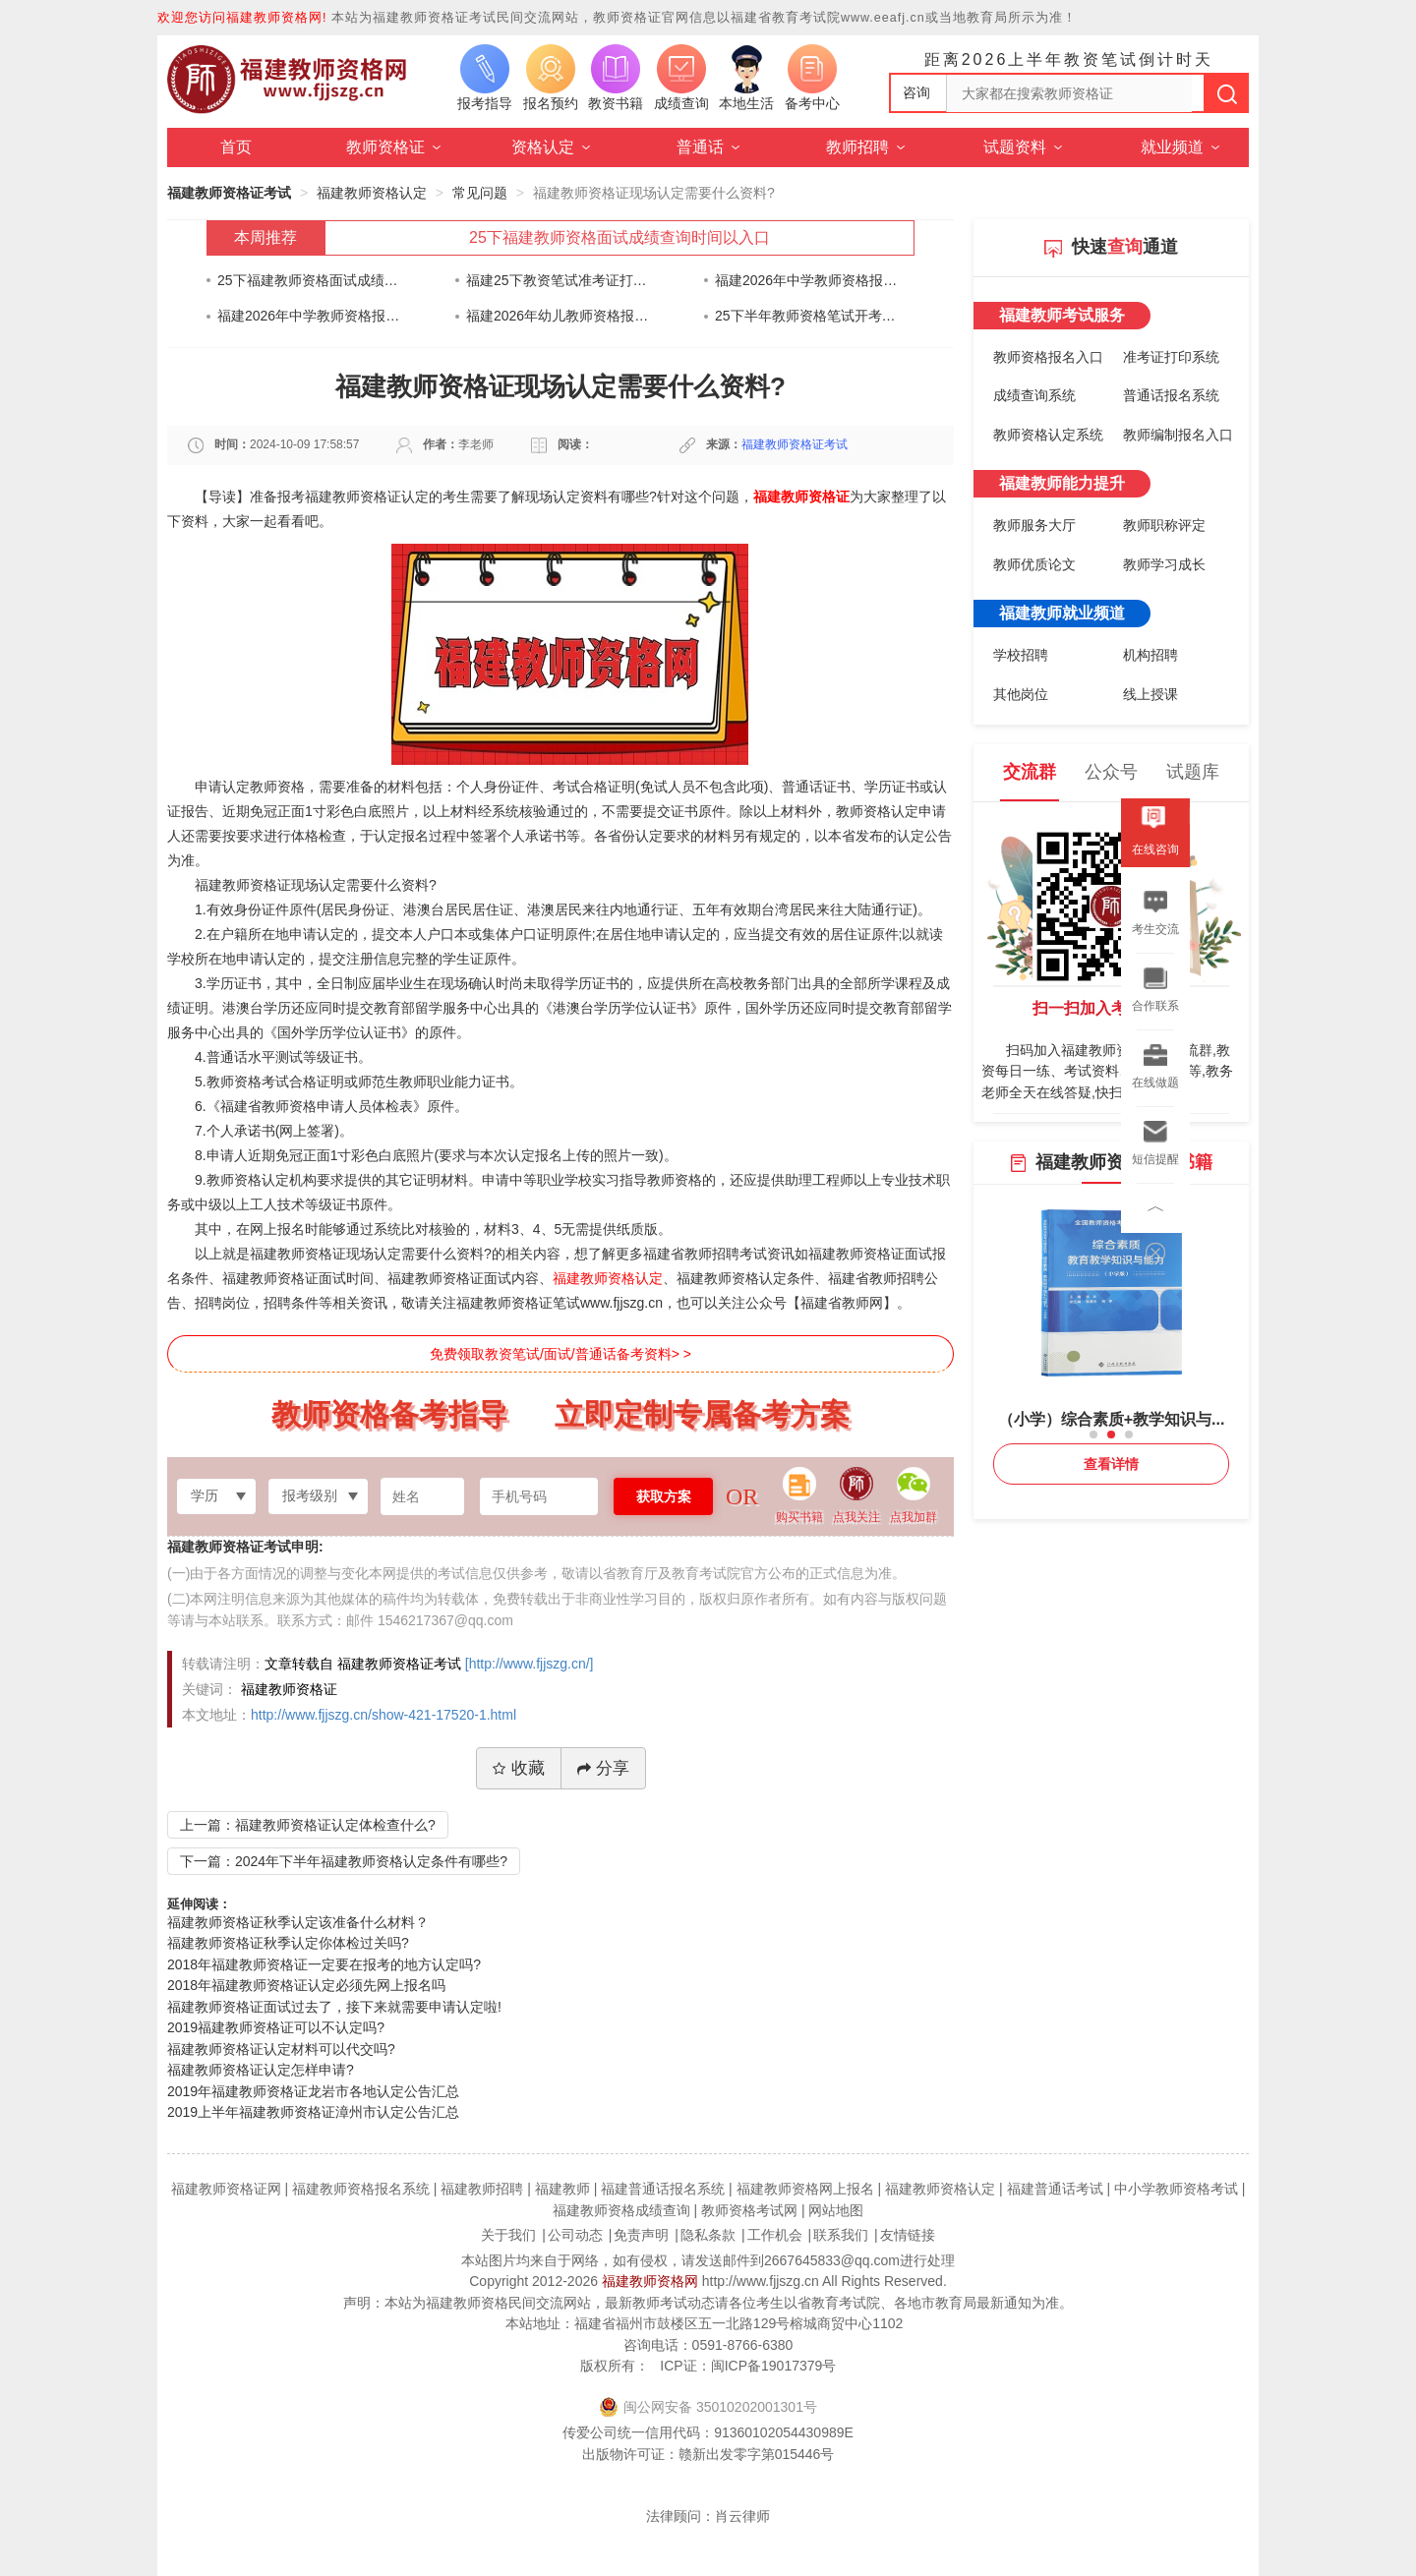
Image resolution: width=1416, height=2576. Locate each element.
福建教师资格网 (650, 2281)
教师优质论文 (1034, 564)
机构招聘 (1150, 655)
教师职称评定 (1164, 525)
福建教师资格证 (801, 496)
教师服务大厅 (1034, 525)
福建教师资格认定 (372, 193)
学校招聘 (1020, 655)
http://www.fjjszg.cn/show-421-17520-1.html (383, 1715)
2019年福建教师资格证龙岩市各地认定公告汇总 (313, 2091)
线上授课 (1150, 694)
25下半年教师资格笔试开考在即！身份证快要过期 (807, 315)
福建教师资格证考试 (229, 193)
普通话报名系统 (1171, 395)
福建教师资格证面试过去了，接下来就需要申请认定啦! (334, 2007)
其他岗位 (1020, 694)
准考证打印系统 (1171, 357)
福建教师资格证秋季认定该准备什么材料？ (298, 1922)
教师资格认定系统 (1048, 434)
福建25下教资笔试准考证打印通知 (558, 280)
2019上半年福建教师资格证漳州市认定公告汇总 (313, 2112)
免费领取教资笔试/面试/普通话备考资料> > (560, 1354)
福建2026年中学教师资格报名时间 (807, 280)
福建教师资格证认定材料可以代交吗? (281, 2049)
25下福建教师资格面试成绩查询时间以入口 (619, 237)
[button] (1093, 1434)
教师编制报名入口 (1178, 434)
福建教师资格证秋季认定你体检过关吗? (288, 1943)
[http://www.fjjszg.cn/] (529, 1663)
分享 (603, 1768)
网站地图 (835, 2210)
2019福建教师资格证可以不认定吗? (275, 2027)
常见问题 (479, 193)
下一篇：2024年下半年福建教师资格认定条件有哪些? (343, 1861)
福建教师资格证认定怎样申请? (260, 2070)
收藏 (519, 1768)
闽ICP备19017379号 (774, 2365)
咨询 (916, 92)
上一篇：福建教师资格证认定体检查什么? (308, 1825)
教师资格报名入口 (1048, 357)
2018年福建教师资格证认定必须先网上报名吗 (306, 1985)
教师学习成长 (1164, 564)
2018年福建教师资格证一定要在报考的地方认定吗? (324, 1964)
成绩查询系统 (1034, 395)
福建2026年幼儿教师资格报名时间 (558, 315)
